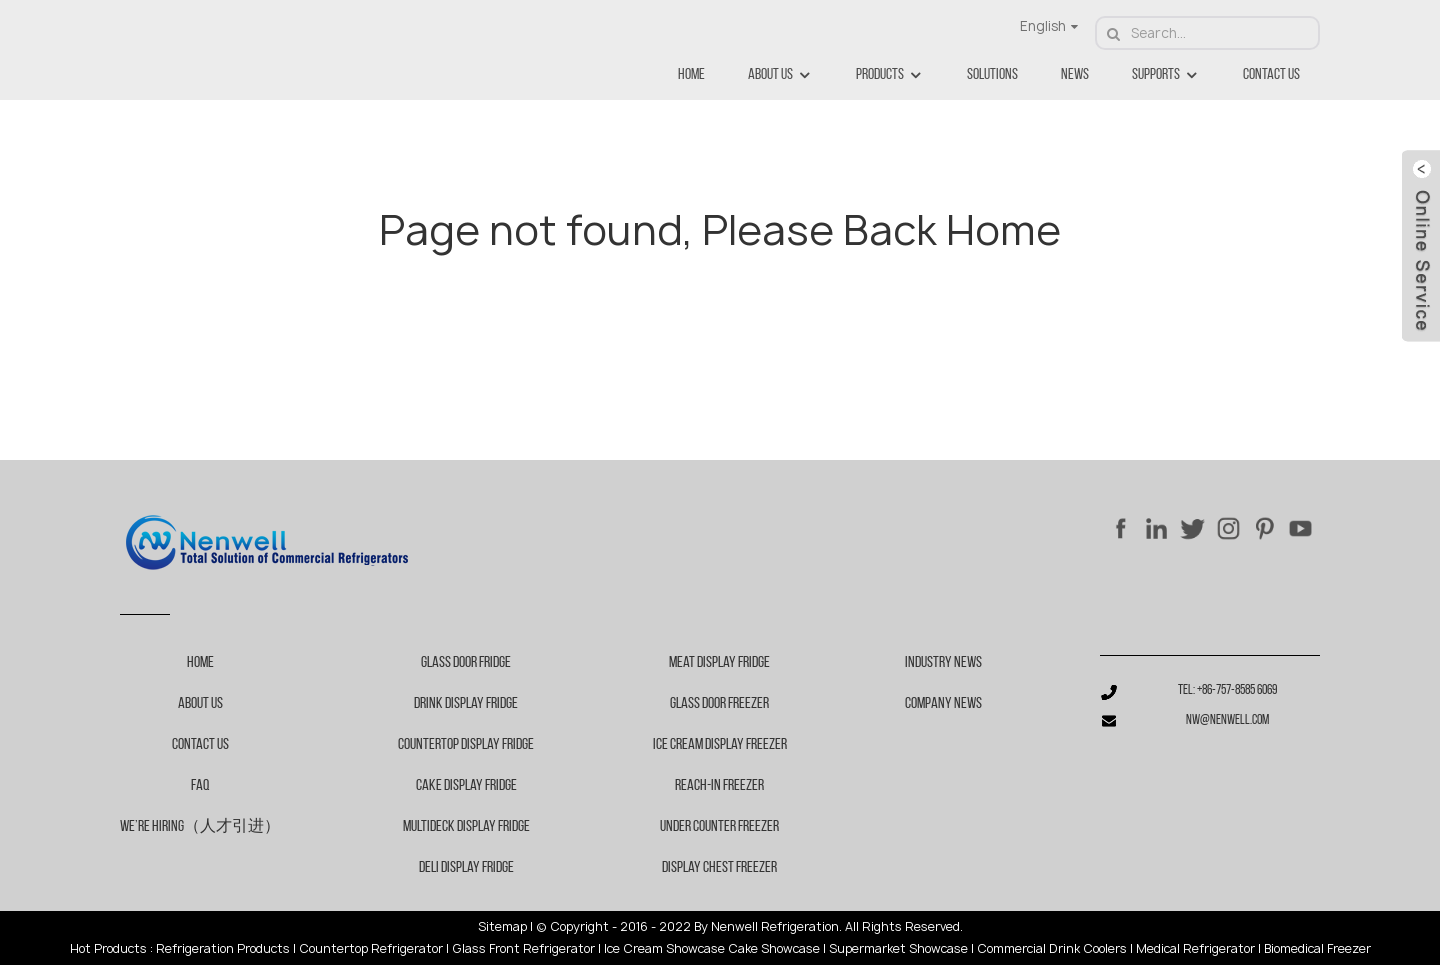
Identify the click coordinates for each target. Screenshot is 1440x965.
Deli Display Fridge (466, 868)
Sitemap (502, 927)
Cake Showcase (774, 949)
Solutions (992, 75)
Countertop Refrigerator (371, 949)
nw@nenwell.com (1227, 720)
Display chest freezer (719, 868)
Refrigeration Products (223, 949)
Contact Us (1271, 75)
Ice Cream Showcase (664, 949)
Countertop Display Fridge (466, 745)
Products (890, 75)
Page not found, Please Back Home (720, 230)
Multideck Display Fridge (466, 827)
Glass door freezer (719, 704)
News (1075, 75)
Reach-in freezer (719, 786)
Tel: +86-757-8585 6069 (1227, 690)
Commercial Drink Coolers (1052, 949)
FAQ (200, 786)
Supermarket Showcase (898, 949)
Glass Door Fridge (466, 663)
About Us (780, 75)
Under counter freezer (719, 827)
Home (691, 75)
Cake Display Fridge (466, 786)
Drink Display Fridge (466, 704)
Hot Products (108, 949)
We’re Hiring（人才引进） (200, 827)
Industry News (943, 663)
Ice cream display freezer (720, 745)
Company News (943, 704)
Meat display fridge (719, 663)
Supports (1166, 75)
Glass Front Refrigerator (523, 949)
